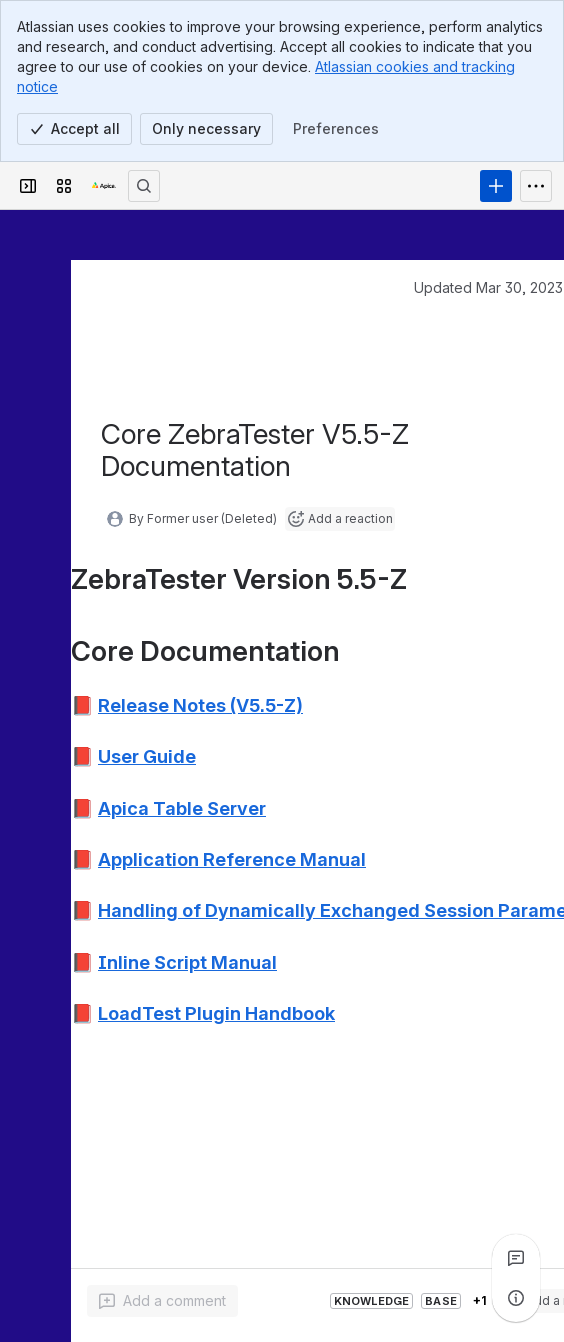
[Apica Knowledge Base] (104, 186)
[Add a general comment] (162, 1301)
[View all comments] (516, 1258)
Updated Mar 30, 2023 (488, 287)
